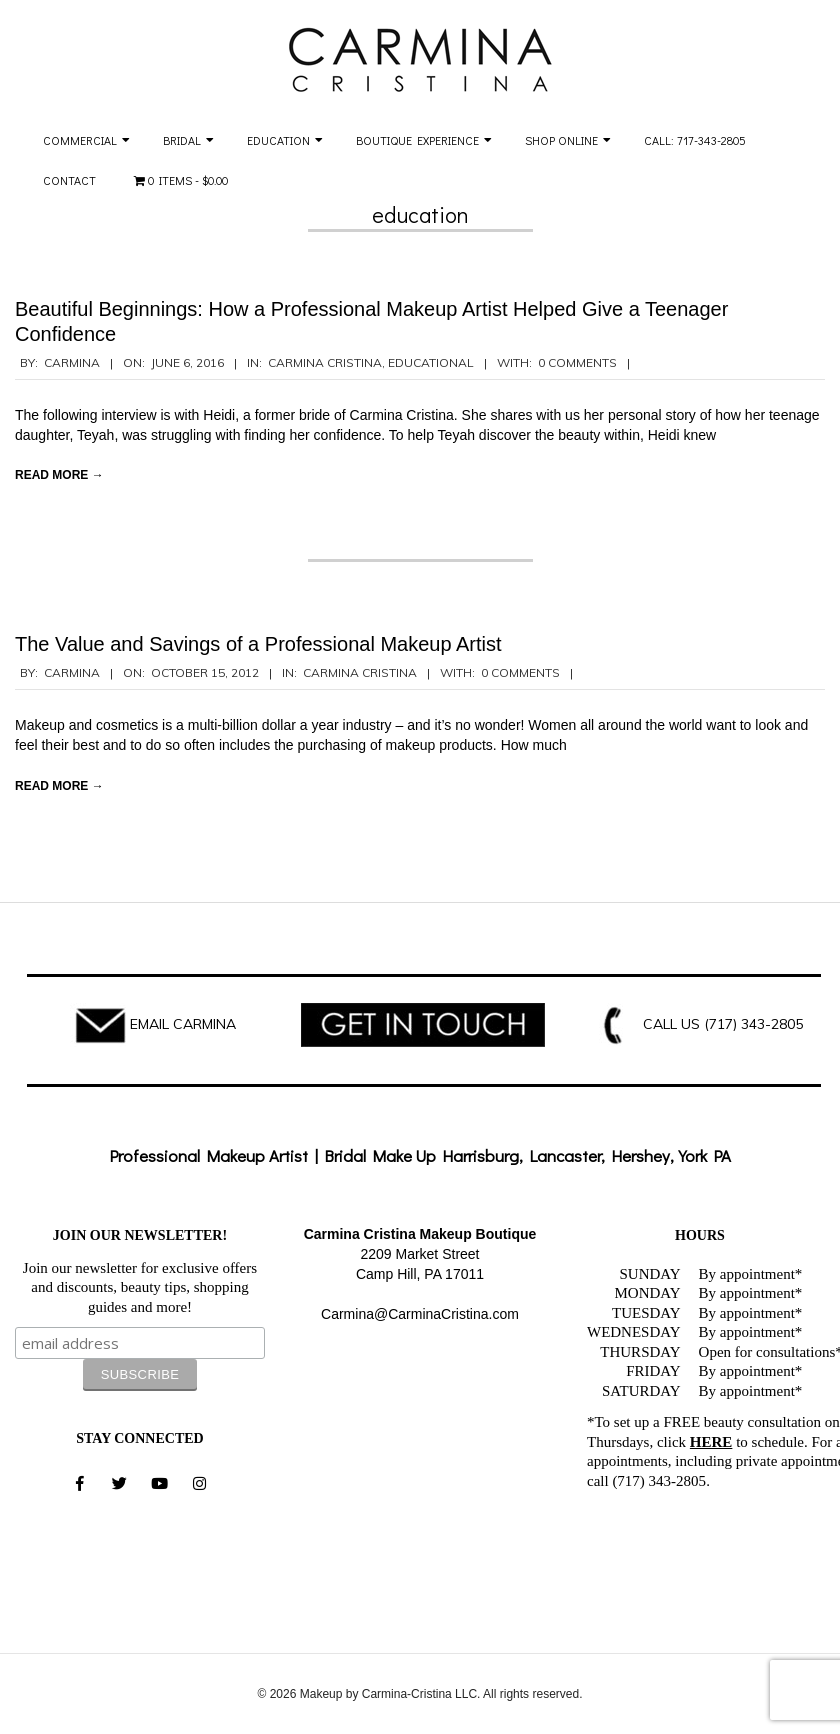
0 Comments (577, 362)
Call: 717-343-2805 (695, 140)
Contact (69, 180)
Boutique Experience (417, 140)
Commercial (80, 140)
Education (278, 140)
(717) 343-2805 (753, 1024)
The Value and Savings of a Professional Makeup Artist (258, 644)
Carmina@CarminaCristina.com (420, 1314)
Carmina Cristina (325, 362)
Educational (431, 362)
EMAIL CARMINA (183, 1024)
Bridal (182, 140)
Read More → (59, 475)
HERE (711, 1442)
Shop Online (561, 140)
